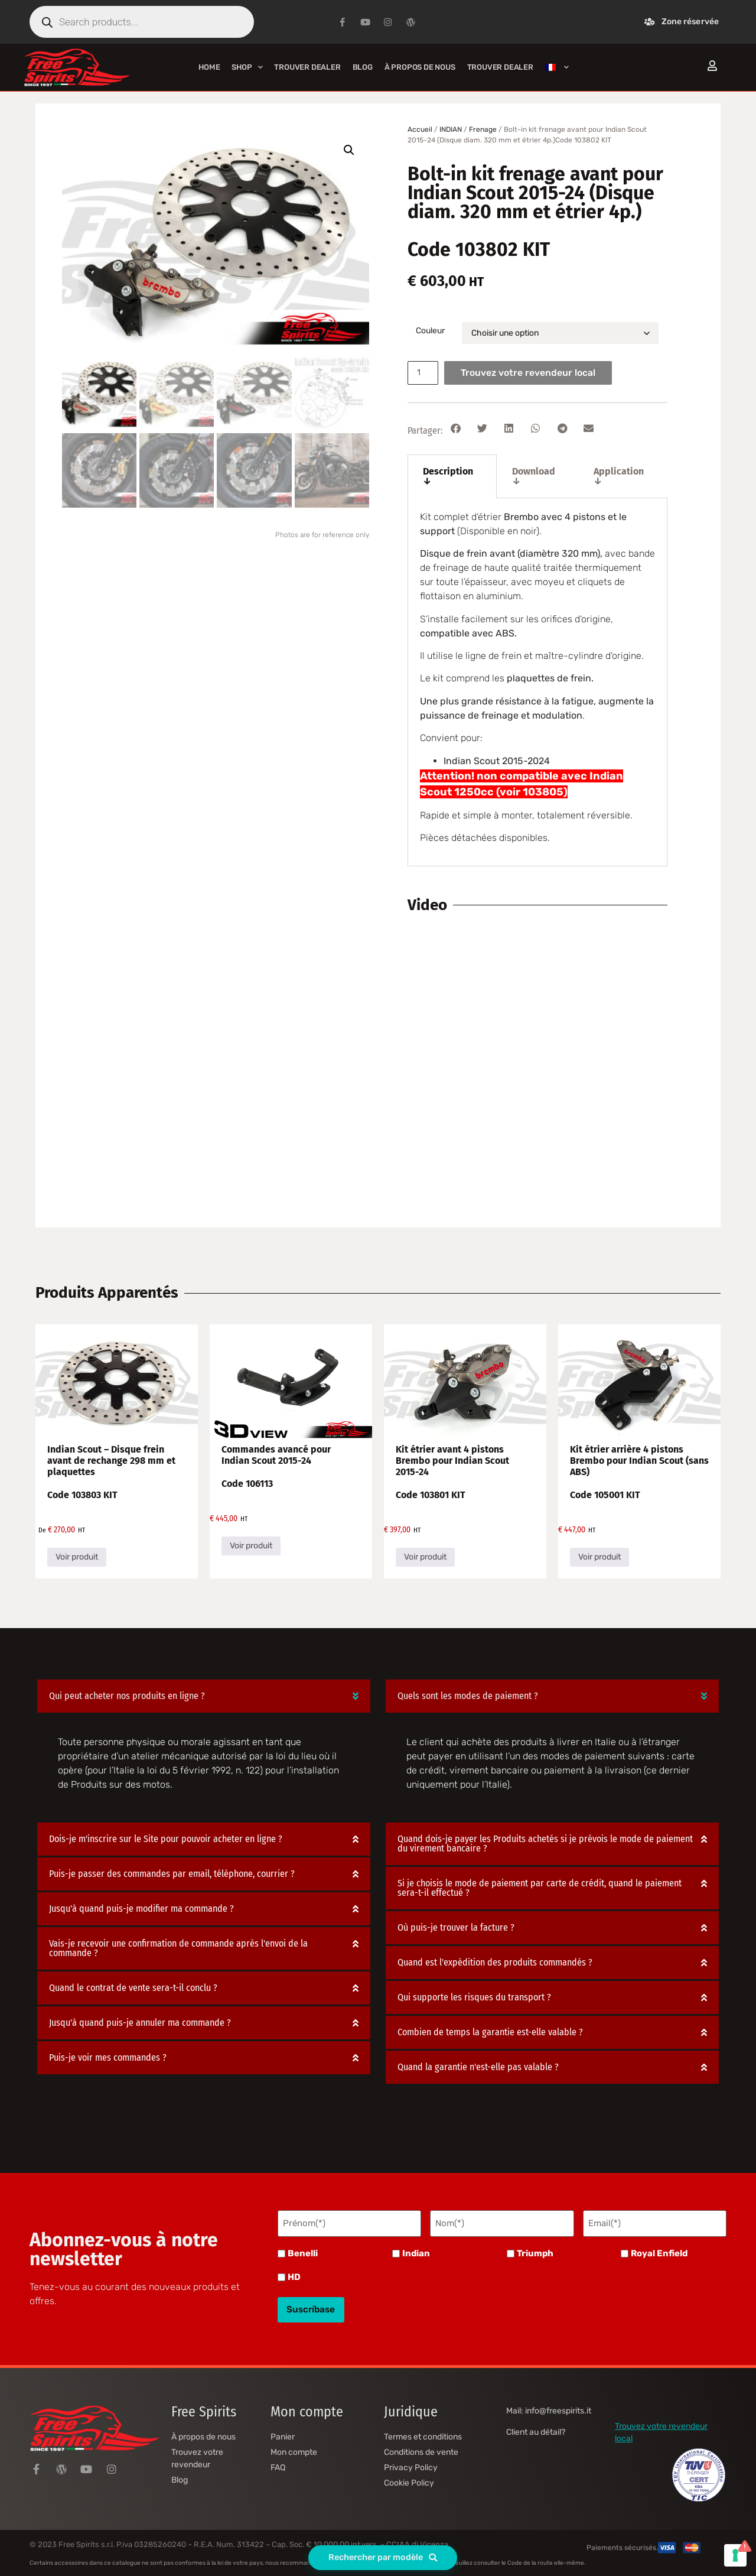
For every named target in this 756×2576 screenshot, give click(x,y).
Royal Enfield (659, 2251)
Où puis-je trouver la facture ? (455, 1927)
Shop (247, 67)
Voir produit (77, 1557)
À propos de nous (419, 67)
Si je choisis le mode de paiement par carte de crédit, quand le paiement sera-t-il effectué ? (539, 1887)
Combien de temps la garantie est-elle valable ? (490, 2032)
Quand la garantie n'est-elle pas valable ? (478, 2067)
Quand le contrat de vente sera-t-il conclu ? (133, 1987)
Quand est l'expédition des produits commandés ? (494, 1962)
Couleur (430, 331)
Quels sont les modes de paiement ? (467, 1695)
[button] (349, 150)
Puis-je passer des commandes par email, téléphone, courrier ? (172, 1873)
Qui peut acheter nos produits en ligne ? (127, 1695)
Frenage (483, 129)
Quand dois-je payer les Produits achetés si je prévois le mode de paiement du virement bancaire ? (545, 1843)
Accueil (420, 129)
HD (294, 2274)
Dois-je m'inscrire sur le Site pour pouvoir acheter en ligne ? (165, 1838)
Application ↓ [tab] (619, 476)
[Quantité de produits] (425, 373)
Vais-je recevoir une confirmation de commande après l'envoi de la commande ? (178, 1948)
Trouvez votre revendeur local (532, 372)
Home (209, 67)
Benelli (303, 2251)
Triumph (535, 2251)
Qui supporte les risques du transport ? (474, 1997)
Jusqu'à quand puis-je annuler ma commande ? (140, 2022)
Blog (363, 67)
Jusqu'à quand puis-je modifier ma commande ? (141, 1908)
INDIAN (450, 129)
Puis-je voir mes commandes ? (108, 2057)
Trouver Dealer (307, 67)
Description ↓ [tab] (448, 476)
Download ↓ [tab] (533, 476)
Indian (416, 2251)
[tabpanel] (537, 682)
